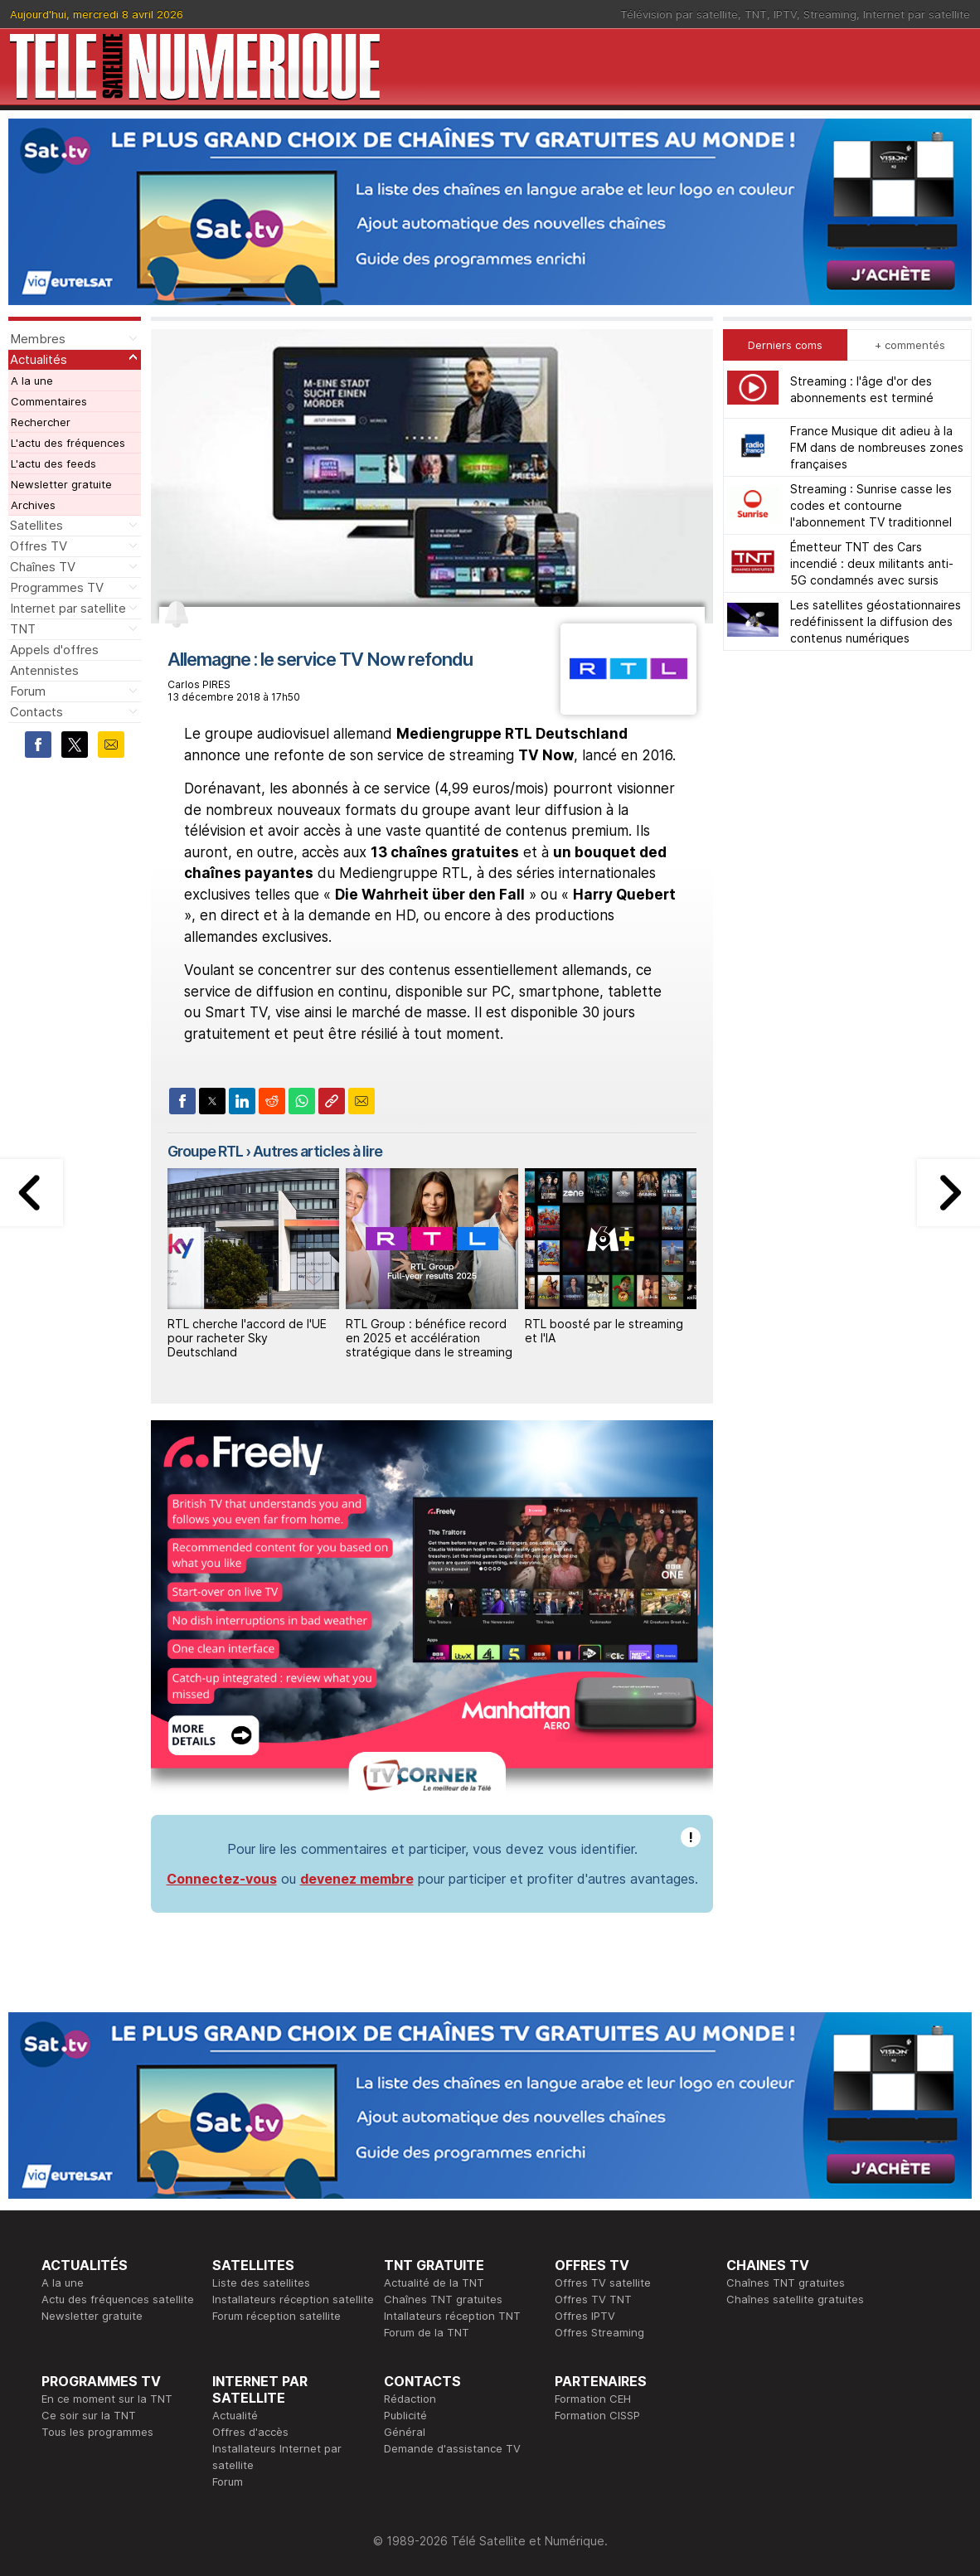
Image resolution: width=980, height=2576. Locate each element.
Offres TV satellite (603, 2282)
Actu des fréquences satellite (117, 2299)
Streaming (829, 14)
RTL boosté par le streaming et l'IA (604, 1331)
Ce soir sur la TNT (88, 2415)
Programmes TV (57, 587)
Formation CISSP (597, 2415)
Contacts (36, 712)
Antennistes (44, 670)
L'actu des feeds (53, 463)
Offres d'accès (250, 2431)
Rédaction (410, 2398)
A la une (32, 380)
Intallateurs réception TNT (452, 2315)
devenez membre (357, 1878)
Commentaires (49, 401)
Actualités (38, 359)
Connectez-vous (222, 1878)
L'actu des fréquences (68, 442)
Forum (28, 691)
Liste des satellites (261, 2282)
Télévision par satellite (679, 14)
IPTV (785, 14)
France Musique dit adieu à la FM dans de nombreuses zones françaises (876, 447)
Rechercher (40, 422)
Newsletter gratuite (61, 484)
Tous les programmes (97, 2431)
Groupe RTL (205, 1151)
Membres (37, 339)
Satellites (36, 525)
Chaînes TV (42, 567)
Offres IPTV (585, 2315)
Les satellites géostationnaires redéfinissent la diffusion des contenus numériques (875, 621)
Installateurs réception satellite (293, 2299)
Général (404, 2431)
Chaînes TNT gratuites (443, 2299)
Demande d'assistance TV (452, 2448)
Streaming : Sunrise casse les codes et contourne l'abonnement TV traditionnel (871, 505)
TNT (756, 14)
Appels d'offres (54, 649)
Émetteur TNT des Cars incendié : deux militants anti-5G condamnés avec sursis (871, 563)
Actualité (235, 2415)
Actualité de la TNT (434, 2282)
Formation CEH (593, 2398)
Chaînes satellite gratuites (795, 2299)
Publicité (405, 2415)
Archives (33, 505)
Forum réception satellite (276, 2315)
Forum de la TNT (426, 2332)
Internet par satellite (916, 14)
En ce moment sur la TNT (106, 2398)
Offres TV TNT (593, 2299)
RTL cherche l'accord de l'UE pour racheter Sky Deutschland (247, 1338)
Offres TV (38, 546)
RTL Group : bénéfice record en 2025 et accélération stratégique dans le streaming (429, 1338)
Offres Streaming (599, 2332)
